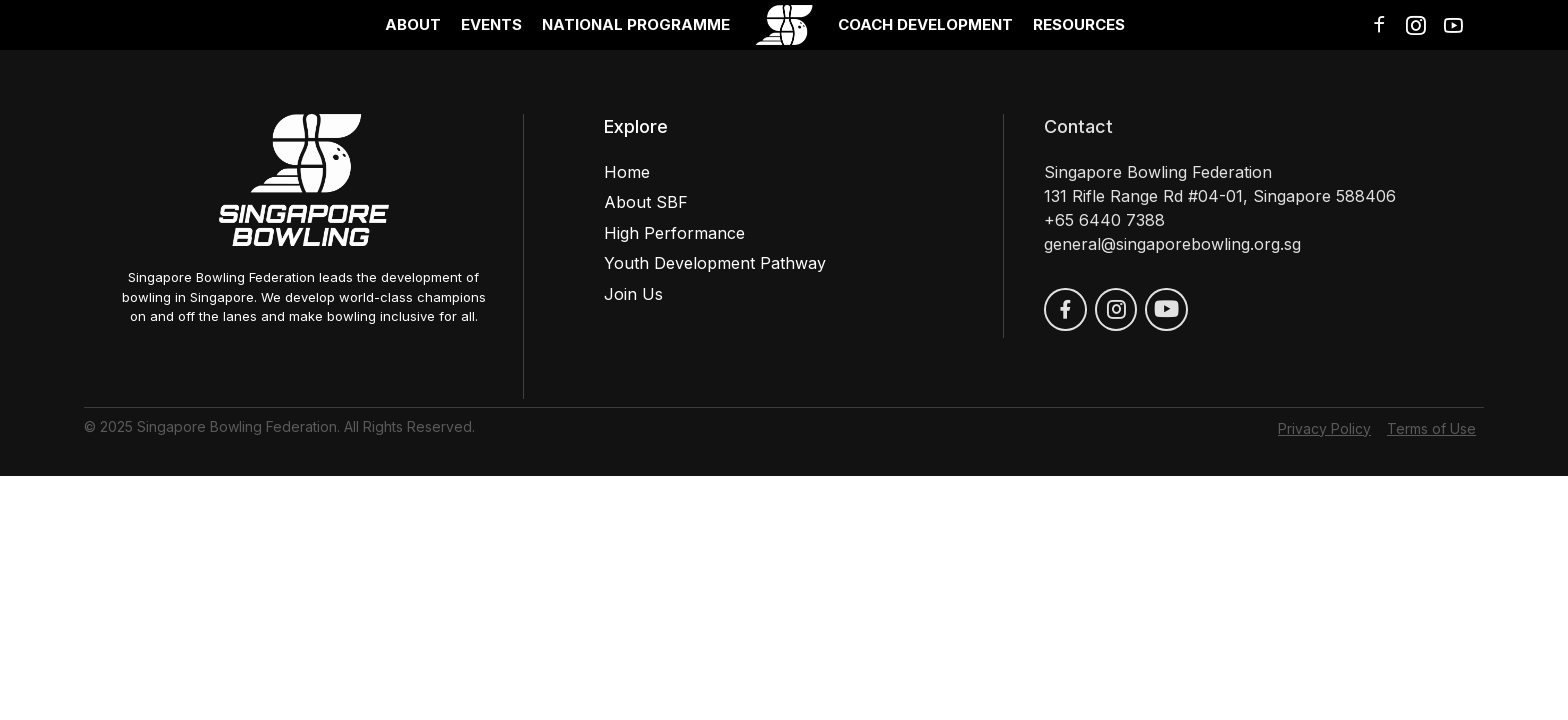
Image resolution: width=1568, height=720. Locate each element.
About (413, 24)
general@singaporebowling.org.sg (1172, 244)
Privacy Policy (1324, 428)
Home (627, 172)
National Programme (636, 24)
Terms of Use (1431, 428)
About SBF (646, 202)
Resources (1079, 24)
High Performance (674, 233)
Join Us (633, 294)
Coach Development (925, 24)
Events (491, 24)
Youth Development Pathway (715, 263)
